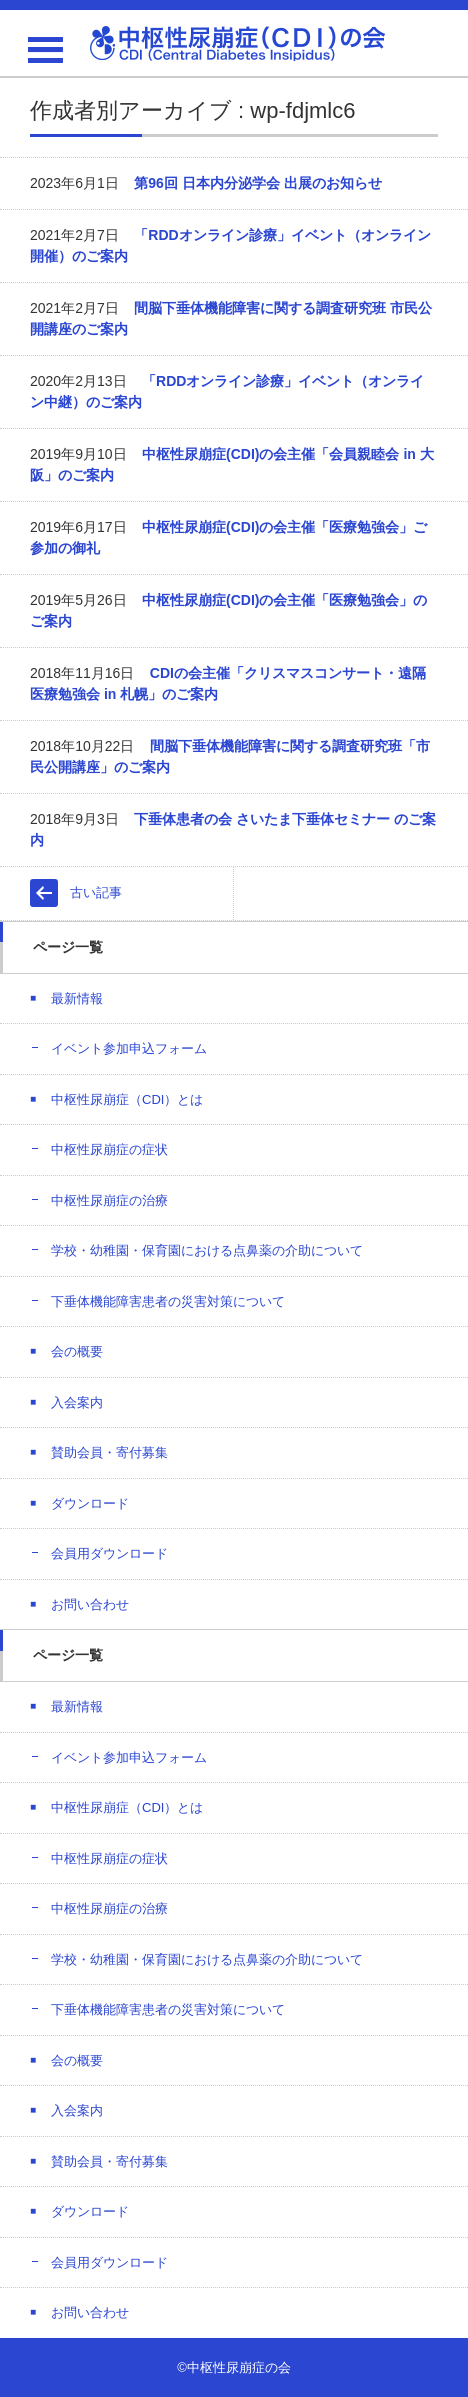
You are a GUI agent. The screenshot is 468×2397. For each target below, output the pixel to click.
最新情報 (77, 998)
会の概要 (77, 1351)
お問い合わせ (90, 1604)
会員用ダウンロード (109, 1553)
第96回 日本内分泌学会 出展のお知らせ (257, 183)
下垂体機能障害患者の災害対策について (168, 1301)
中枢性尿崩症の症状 (109, 1149)
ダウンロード (90, 1503)
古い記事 (96, 892)
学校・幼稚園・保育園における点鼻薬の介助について (207, 1250)
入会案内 (77, 1402)
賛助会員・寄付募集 (109, 1452)
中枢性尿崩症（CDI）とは (127, 1099)
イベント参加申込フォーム (129, 1048)
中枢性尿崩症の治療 (109, 1200)
